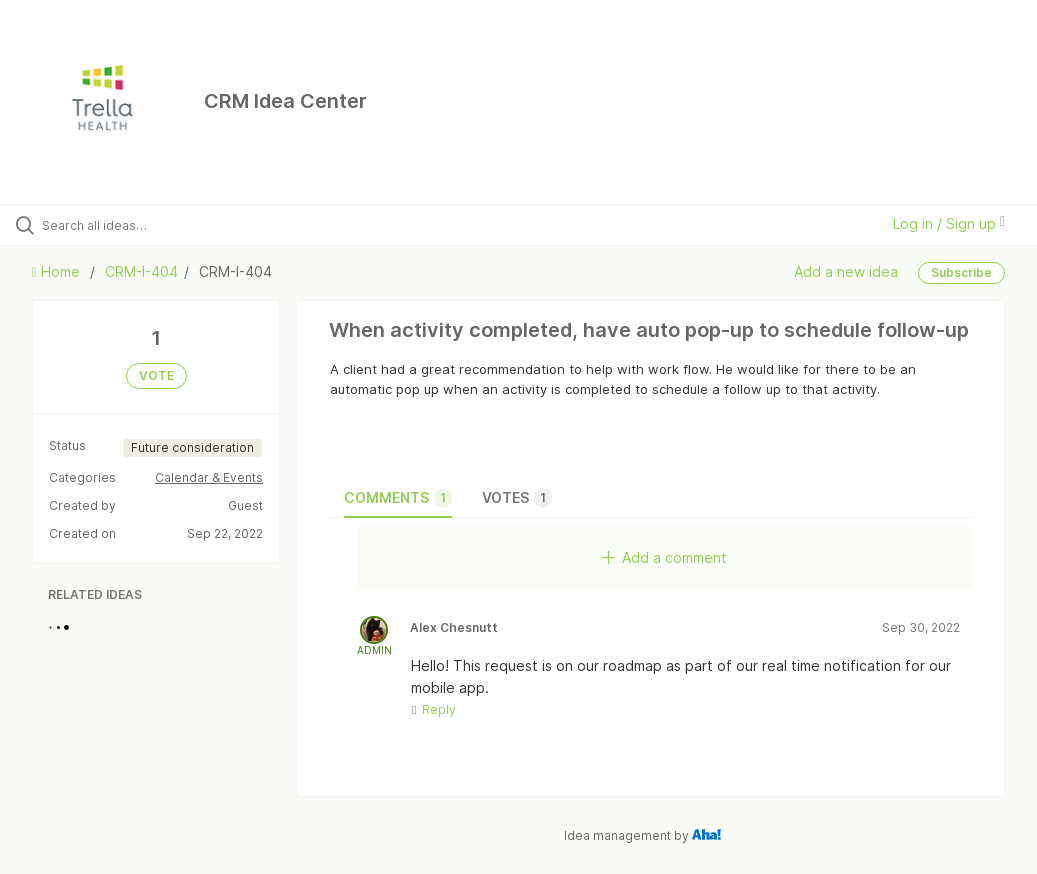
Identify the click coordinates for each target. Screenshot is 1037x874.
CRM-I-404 (141, 271)
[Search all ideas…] (135, 225)
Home (58, 271)
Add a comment (664, 557)
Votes (517, 498)
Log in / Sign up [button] (949, 223)
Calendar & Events (209, 477)
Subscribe (961, 272)
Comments (398, 498)
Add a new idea (846, 270)
